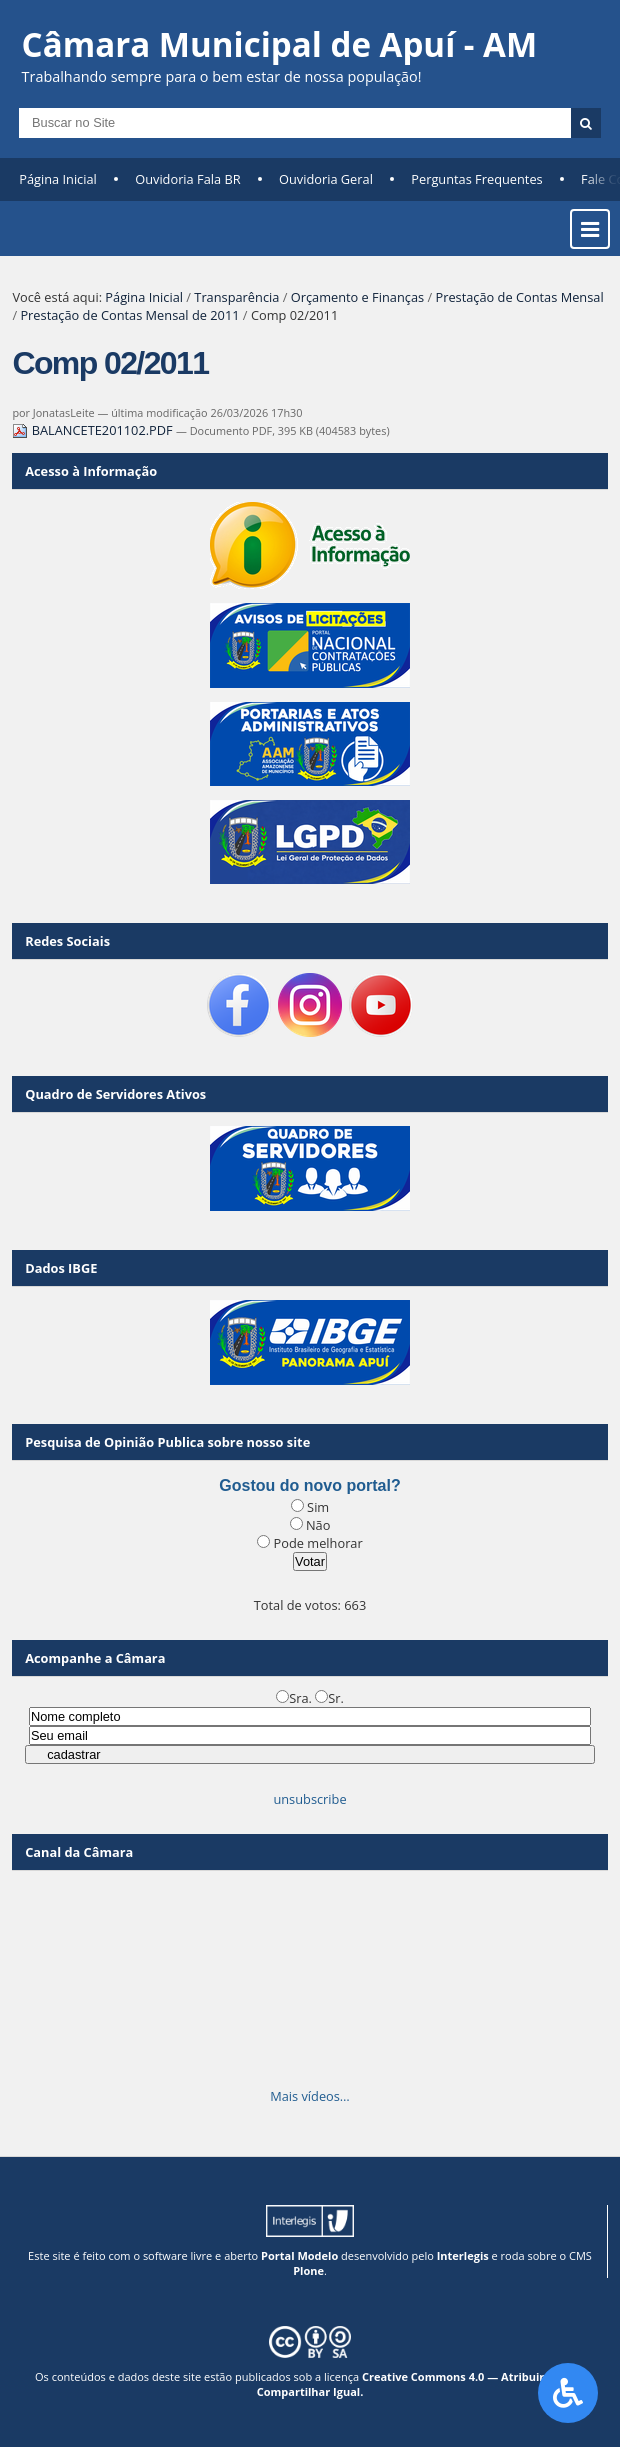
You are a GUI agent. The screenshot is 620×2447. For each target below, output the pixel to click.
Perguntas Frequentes (476, 179)
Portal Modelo (299, 2255)
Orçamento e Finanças (357, 297)
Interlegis (463, 2255)
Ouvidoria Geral (326, 179)
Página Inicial (58, 179)
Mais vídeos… (310, 2096)
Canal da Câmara (79, 1852)
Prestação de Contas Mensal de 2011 (129, 315)
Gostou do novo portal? (309, 1485)
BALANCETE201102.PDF (94, 430)
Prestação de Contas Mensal (519, 297)
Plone (308, 2270)
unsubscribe (309, 1799)
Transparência (236, 297)
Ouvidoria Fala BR (187, 179)
